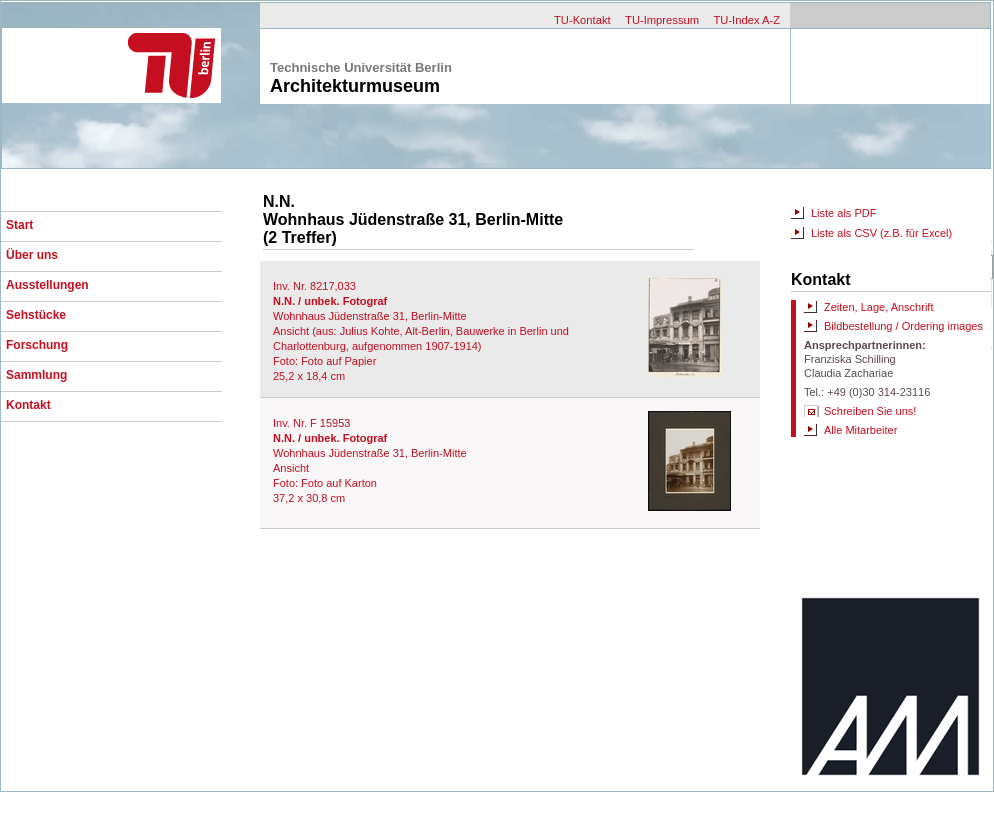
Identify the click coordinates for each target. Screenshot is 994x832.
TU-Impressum (662, 20)
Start (19, 225)
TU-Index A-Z (746, 20)
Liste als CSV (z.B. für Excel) (881, 233)
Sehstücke (36, 315)
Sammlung (36, 375)
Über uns (32, 255)
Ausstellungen (47, 285)
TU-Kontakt (582, 20)
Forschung (37, 345)
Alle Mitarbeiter (860, 430)
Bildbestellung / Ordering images (903, 326)
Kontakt (28, 405)
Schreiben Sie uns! (870, 411)
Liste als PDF (843, 213)
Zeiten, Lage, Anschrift (878, 307)
